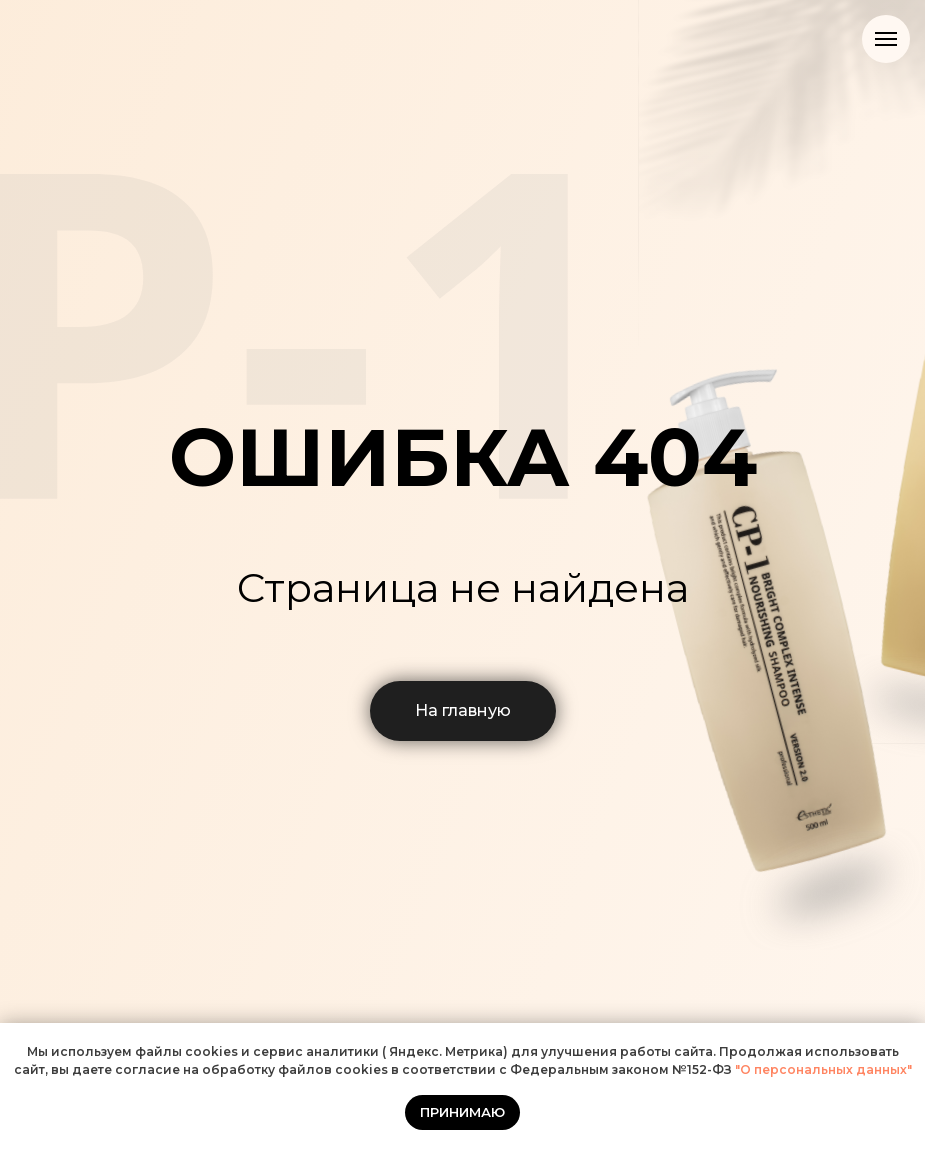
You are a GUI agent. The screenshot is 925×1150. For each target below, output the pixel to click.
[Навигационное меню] (886, 39)
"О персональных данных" (822, 1069)
